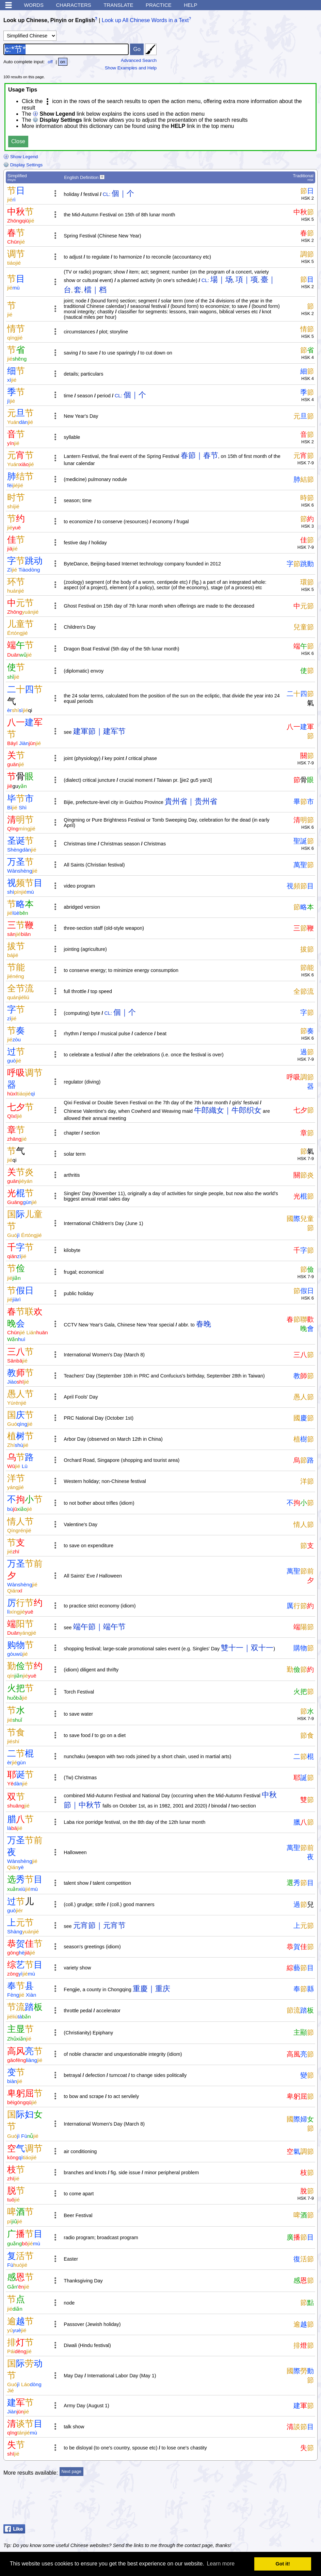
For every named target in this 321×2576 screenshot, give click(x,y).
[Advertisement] (263, 2505)
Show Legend (20, 156)
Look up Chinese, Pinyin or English (49, 20)
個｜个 (123, 193)
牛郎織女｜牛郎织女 (227, 1110)
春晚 (203, 1324)
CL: (106, 194)
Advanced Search (139, 60)
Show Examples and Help (131, 67)
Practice (159, 5)
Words (34, 5)
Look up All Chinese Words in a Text (145, 20)
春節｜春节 (199, 455)
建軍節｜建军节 (99, 731)
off (50, 61)
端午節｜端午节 (99, 1626)
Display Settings (23, 164)
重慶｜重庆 (151, 1988)
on (62, 61)
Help (190, 5)
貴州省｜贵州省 (191, 801)
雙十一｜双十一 (247, 1648)
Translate (118, 5)
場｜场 (221, 279)
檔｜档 (95, 289)
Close (18, 141)
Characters (73, 5)
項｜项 (247, 279)
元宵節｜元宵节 (99, 1925)
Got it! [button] (283, 2563)
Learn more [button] (221, 2563)
